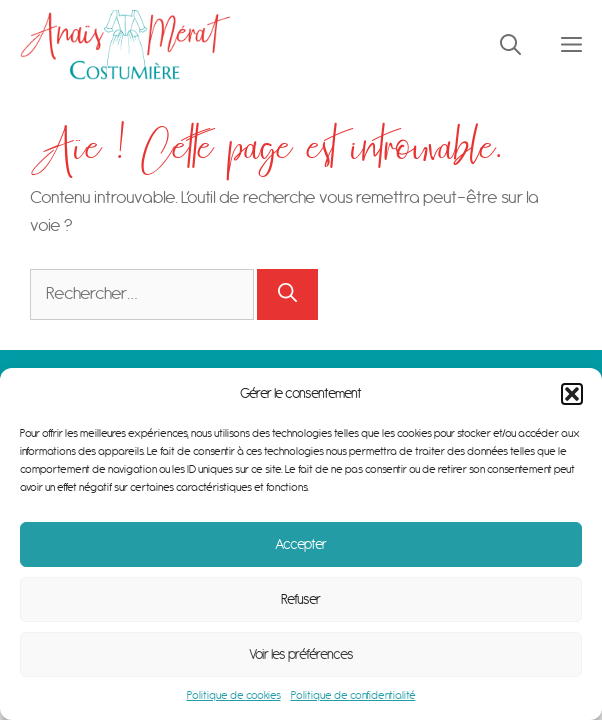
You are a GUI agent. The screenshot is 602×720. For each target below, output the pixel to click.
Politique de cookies (234, 695)
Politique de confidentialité (353, 695)
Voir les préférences (301, 655)
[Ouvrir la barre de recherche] (510, 45)
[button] (572, 394)
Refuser (301, 600)
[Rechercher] (287, 294)
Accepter (301, 545)
